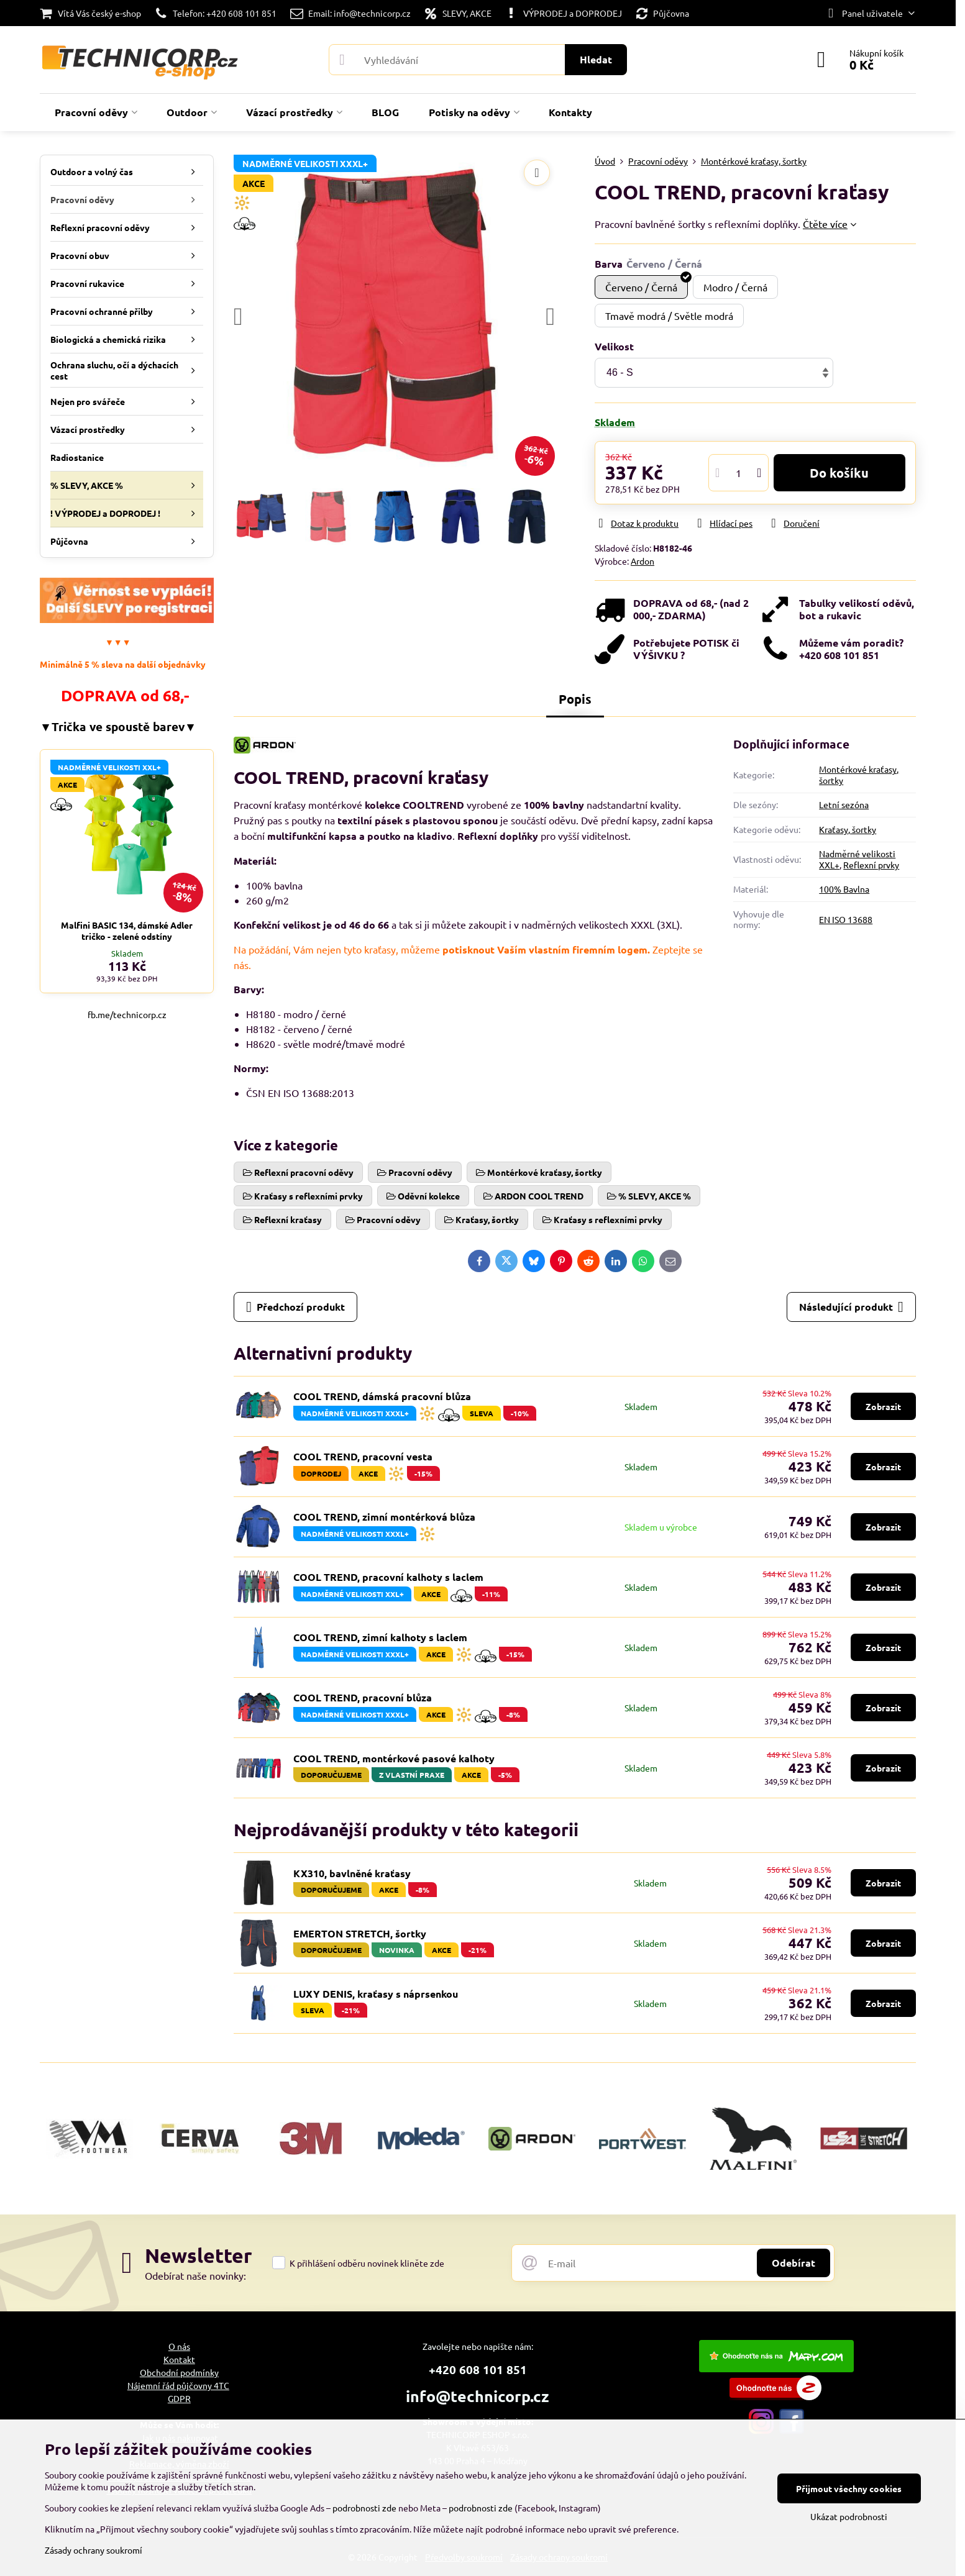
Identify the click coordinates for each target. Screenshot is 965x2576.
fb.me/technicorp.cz (127, 1014)
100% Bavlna (844, 888)
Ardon (642, 561)
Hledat (596, 59)
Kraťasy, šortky (847, 829)
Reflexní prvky (871, 864)
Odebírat (793, 2262)
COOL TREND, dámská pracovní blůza (382, 1396)
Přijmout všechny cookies (849, 2488)
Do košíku (839, 473)
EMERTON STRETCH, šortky (359, 1933)
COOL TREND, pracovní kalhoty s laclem (388, 1576)
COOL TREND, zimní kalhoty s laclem (380, 1637)
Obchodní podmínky (179, 2372)
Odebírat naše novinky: (195, 2275)
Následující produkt (851, 1306)
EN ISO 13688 (845, 919)
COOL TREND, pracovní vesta (362, 1456)
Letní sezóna (844, 804)
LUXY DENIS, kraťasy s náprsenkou (375, 1993)
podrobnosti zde (364, 2507)
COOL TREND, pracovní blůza (362, 1697)
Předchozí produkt (295, 1306)
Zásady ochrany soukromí (93, 2550)
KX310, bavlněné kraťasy (352, 1873)
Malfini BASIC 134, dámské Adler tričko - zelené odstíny (127, 930)
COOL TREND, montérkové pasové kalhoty (394, 1758)
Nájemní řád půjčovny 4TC (178, 2385)
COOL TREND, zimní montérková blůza (384, 1516)
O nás (179, 2346)
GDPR (179, 2398)
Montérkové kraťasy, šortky (859, 774)
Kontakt (179, 2359)
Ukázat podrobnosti (848, 2516)
